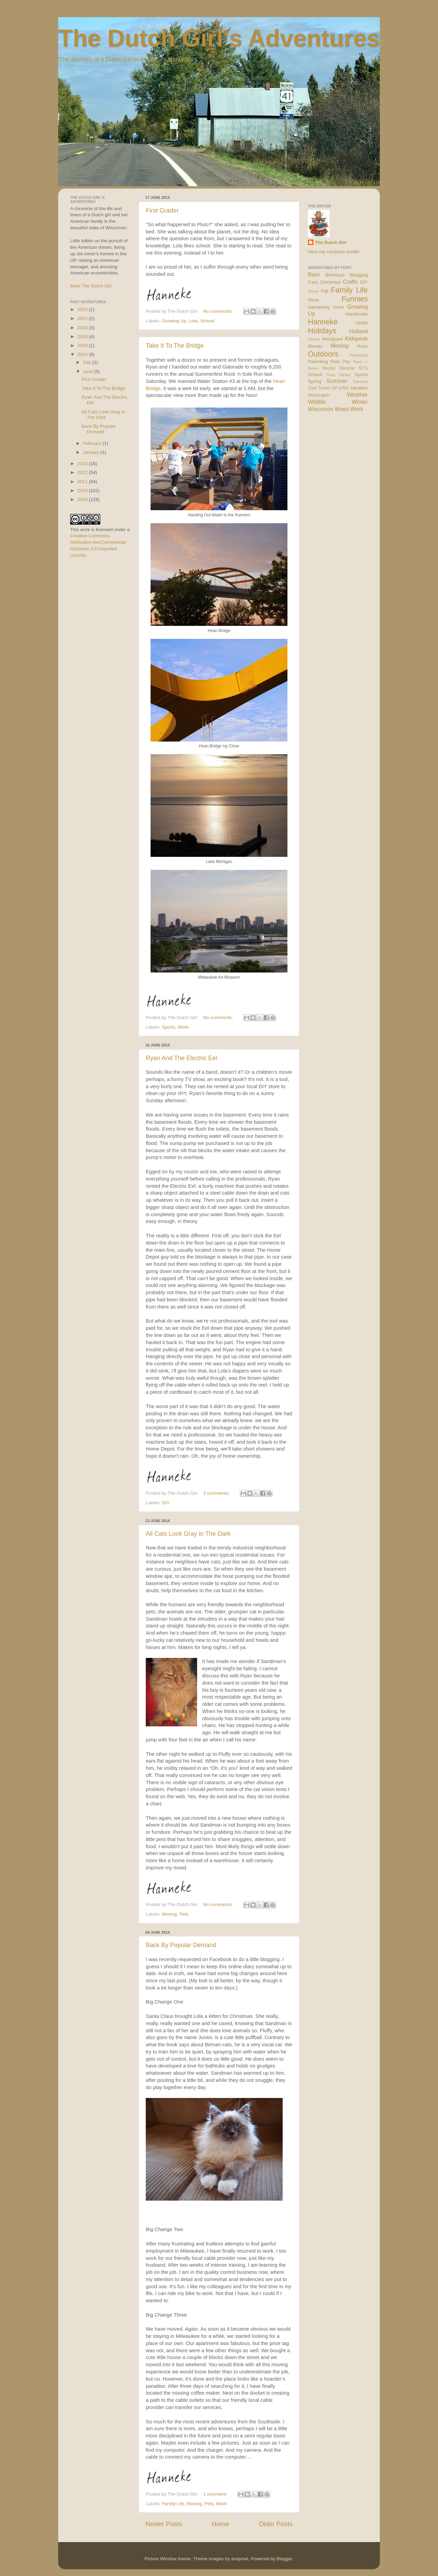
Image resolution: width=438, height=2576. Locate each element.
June (88, 371)
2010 (83, 490)
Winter (360, 402)
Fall (324, 291)
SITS (363, 368)
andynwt (239, 2558)
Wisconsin (320, 409)
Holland (358, 331)
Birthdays (335, 275)
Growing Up (174, 320)
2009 (83, 499)
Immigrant (332, 339)
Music (362, 346)
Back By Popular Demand (181, 1945)
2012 (83, 472)
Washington (319, 395)
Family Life (173, 2503)
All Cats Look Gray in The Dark (188, 1533)
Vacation (359, 387)
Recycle (347, 368)
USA (344, 387)
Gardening (319, 307)
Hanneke (322, 322)
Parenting (318, 361)
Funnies (355, 299)
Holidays (322, 330)
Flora (313, 299)
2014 (83, 354)
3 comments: (217, 1493)
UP (334, 387)
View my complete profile (333, 251)
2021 (83, 318)
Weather (357, 394)
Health (362, 323)
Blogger (284, 2558)
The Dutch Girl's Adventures (219, 38)
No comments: (218, 311)
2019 (83, 336)
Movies (315, 346)
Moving (169, 1914)
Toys (312, 388)
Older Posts (276, 2523)
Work (183, 1027)
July (87, 362)
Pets (184, 1914)
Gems (338, 307)
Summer (336, 381)
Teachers (360, 381)
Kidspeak (356, 338)
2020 (83, 327)
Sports (168, 1027)
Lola (193, 320)
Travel (323, 388)
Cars (313, 282)
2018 (83, 345)
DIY (166, 1502)
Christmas (330, 282)
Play (347, 361)
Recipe (329, 368)
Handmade (356, 314)
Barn (314, 274)
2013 (83, 463)
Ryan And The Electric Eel (181, 1058)
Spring (314, 381)
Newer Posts (163, 2523)
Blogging (359, 275)
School (207, 320)
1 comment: (216, 2494)
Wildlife (317, 402)
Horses (314, 339)
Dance (313, 291)
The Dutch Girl (331, 242)
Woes (342, 409)
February (93, 443)
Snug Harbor (338, 375)
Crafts (350, 282)
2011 (83, 481)
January (92, 452)
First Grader (162, 210)
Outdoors (323, 354)
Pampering (359, 355)
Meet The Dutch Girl (91, 285)
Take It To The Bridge (175, 345)
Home (220, 2523)
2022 (83, 309)
